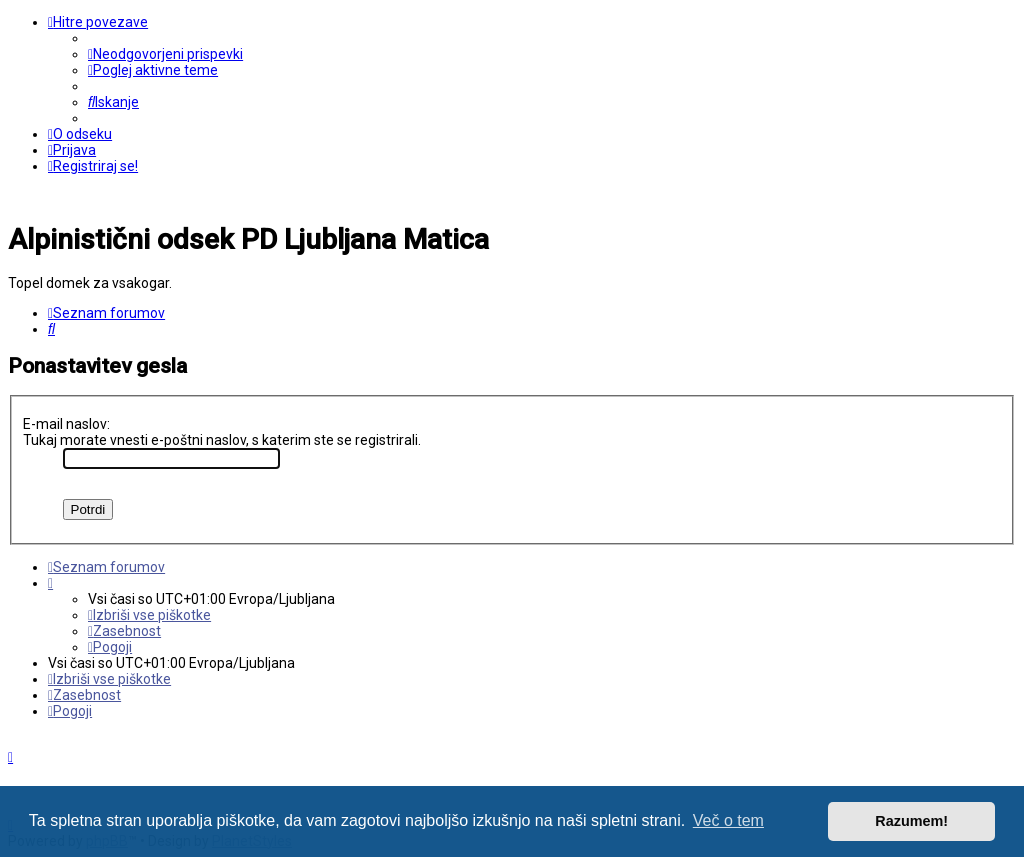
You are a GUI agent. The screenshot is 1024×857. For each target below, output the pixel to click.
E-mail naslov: (66, 424)
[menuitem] (165, 54)
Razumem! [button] (911, 821)
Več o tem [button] (728, 820)
